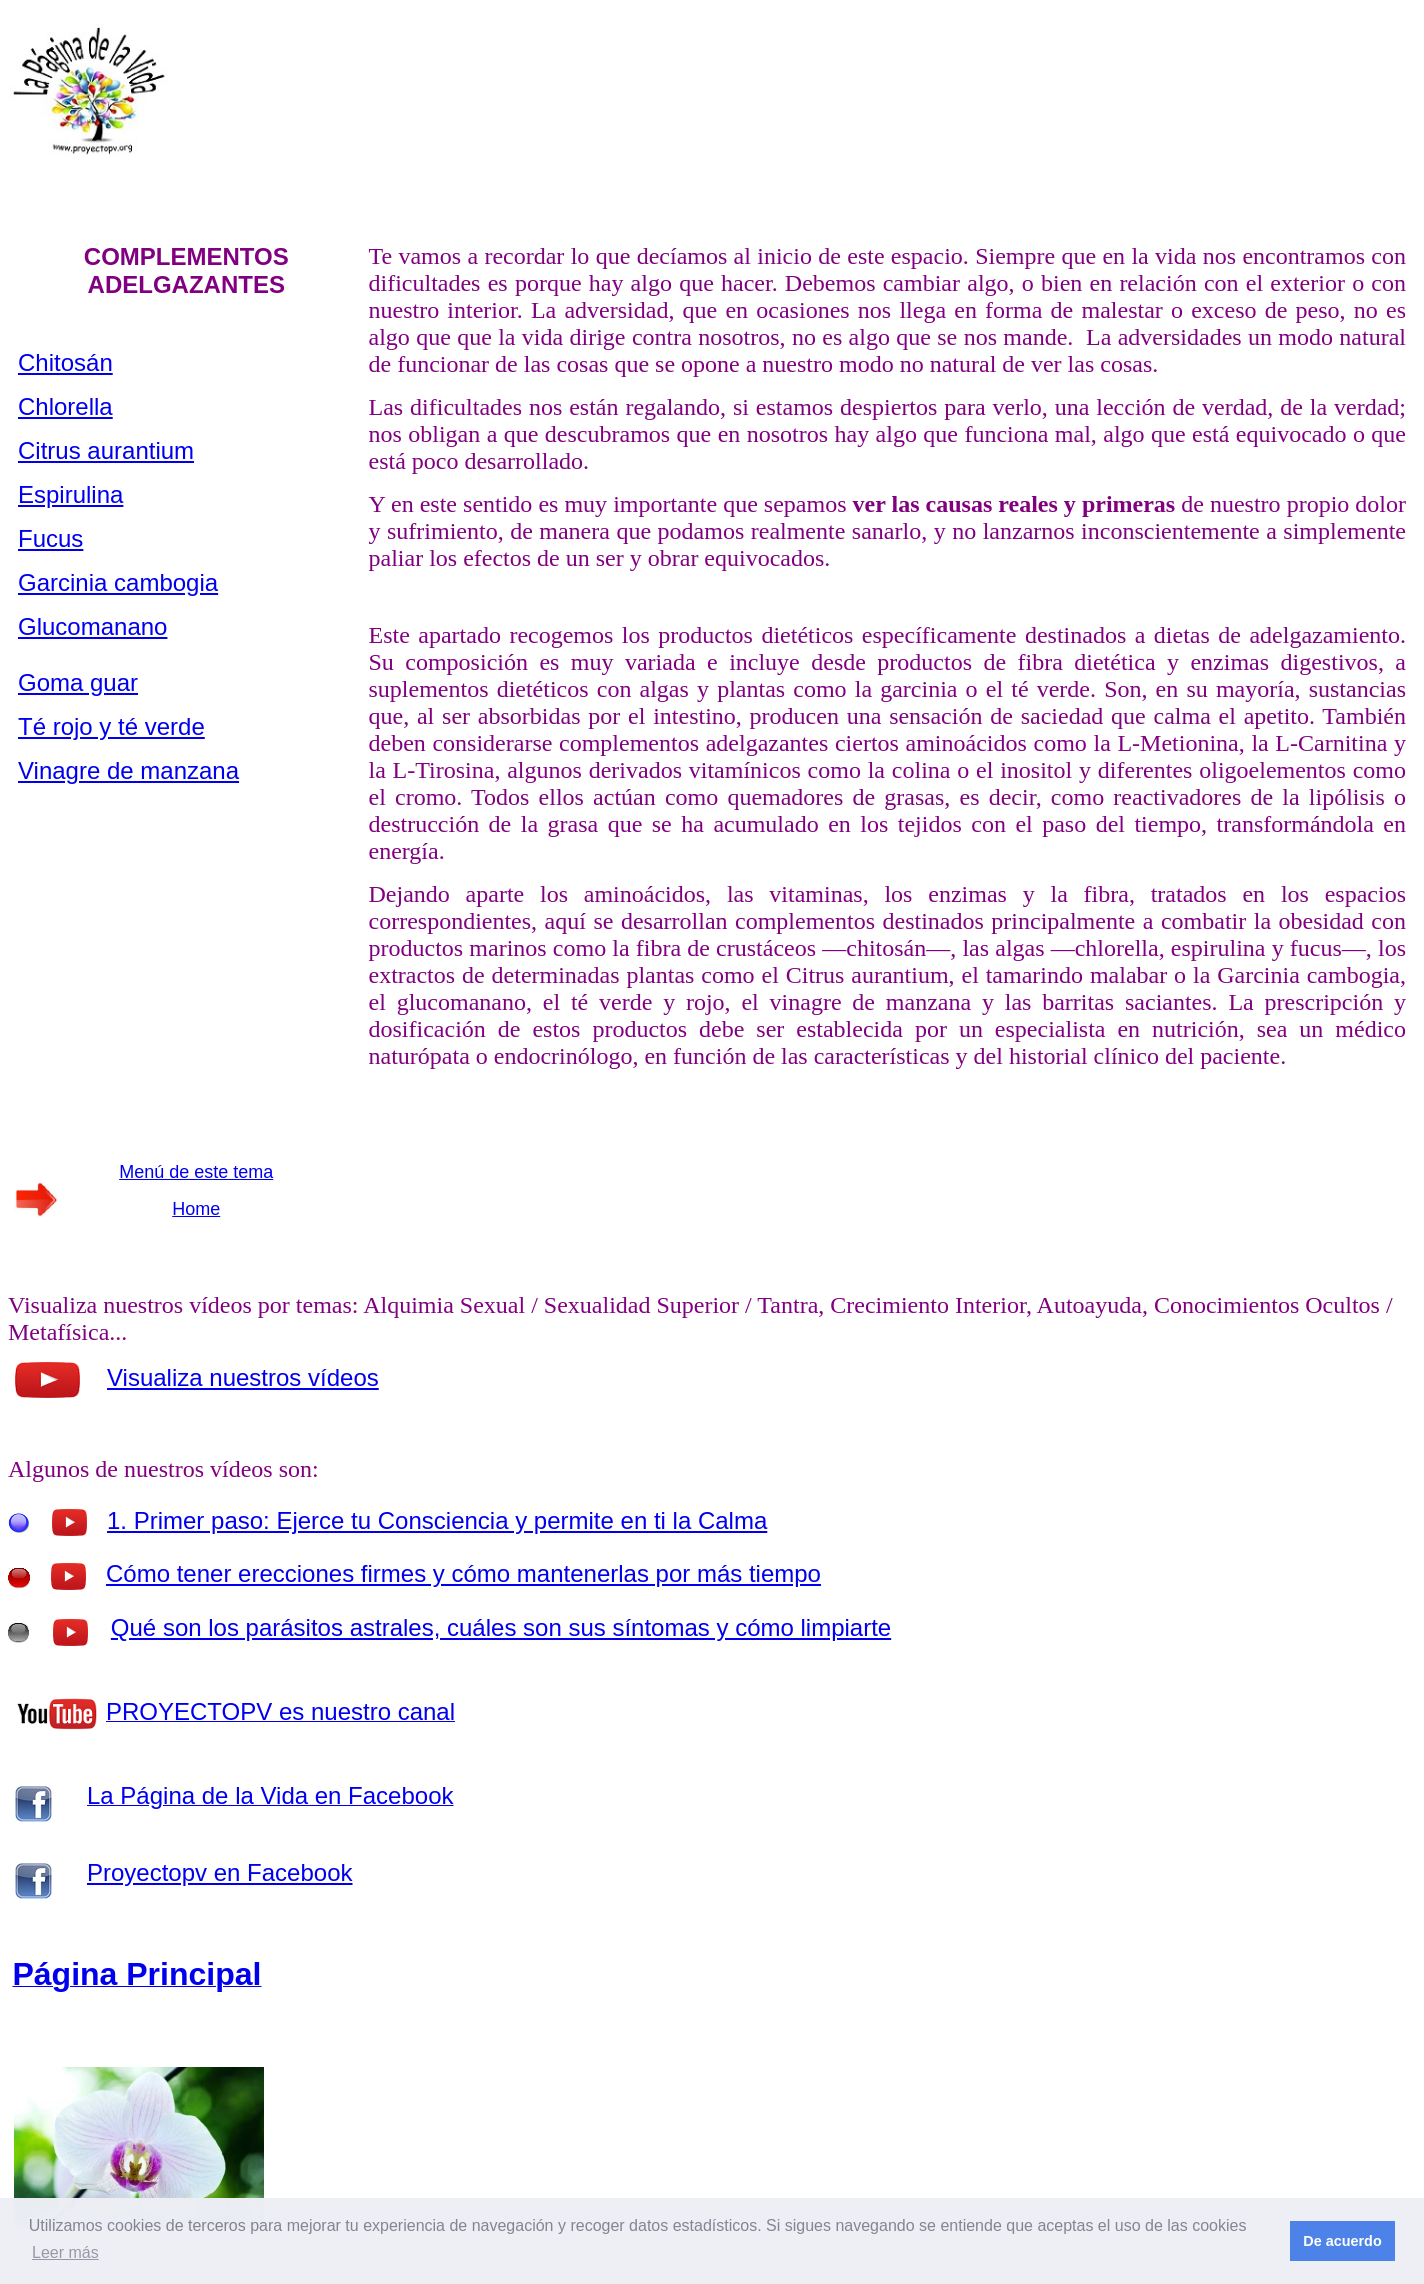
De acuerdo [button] (1342, 2241)
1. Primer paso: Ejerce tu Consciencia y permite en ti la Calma (437, 1520)
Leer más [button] (65, 2252)
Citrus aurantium (106, 450)
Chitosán (65, 362)
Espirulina (70, 494)
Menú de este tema (196, 1172)
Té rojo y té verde (111, 726)
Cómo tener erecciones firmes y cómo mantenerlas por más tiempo (463, 1573)
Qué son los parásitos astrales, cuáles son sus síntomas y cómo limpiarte (501, 1627)
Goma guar (78, 682)
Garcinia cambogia (118, 582)
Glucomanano (92, 626)
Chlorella (65, 406)
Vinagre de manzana (128, 770)
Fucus (50, 538)
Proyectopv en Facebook (220, 1872)
